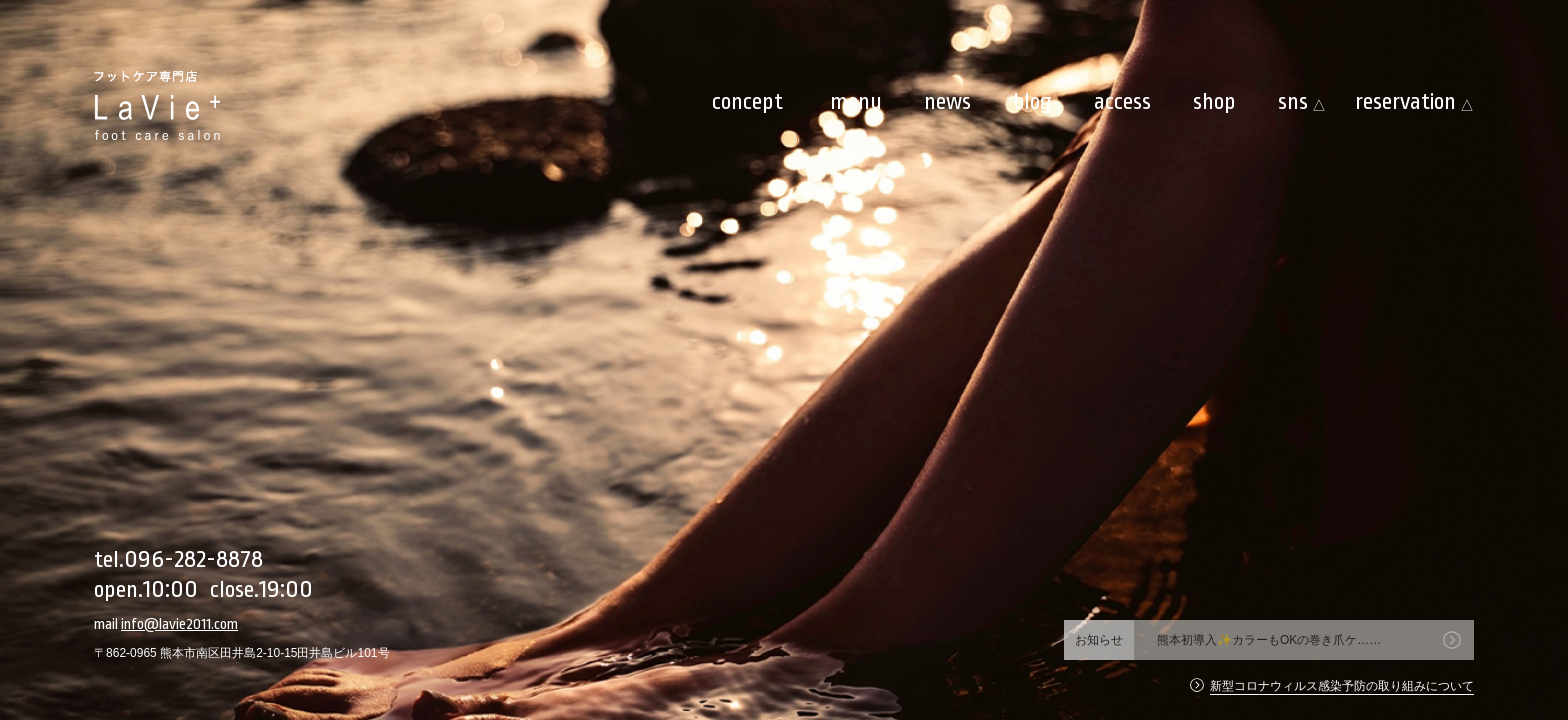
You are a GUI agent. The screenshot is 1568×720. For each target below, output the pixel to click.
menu (856, 102)
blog (1032, 102)
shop (1214, 102)
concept (747, 102)
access (1122, 102)
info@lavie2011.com (179, 624)
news (947, 102)
